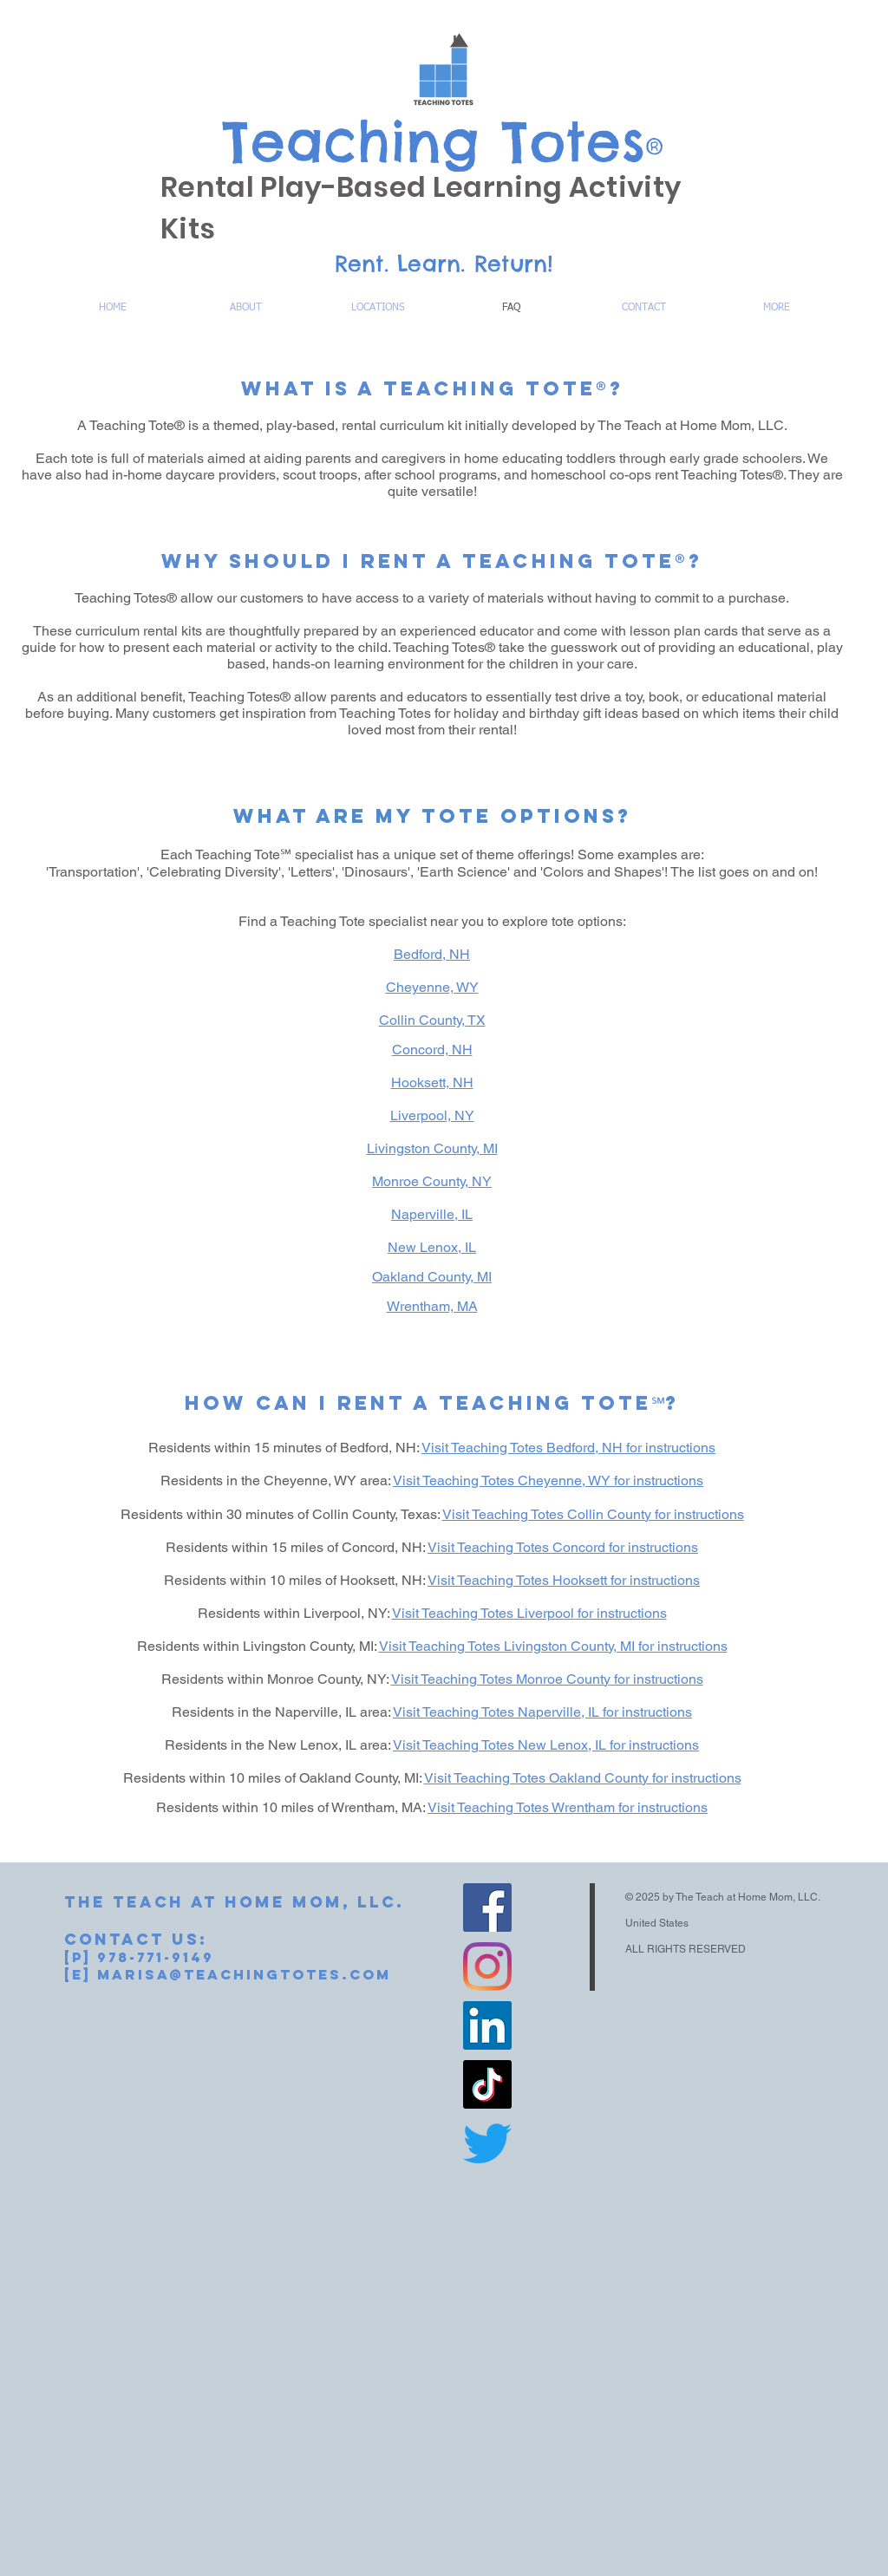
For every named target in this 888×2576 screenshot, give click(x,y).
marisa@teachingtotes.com (244, 1974)
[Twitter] (487, 2143)
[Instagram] (487, 1966)
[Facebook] (487, 1907)
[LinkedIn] (487, 2025)
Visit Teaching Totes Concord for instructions (563, 1547)
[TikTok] (487, 2084)
